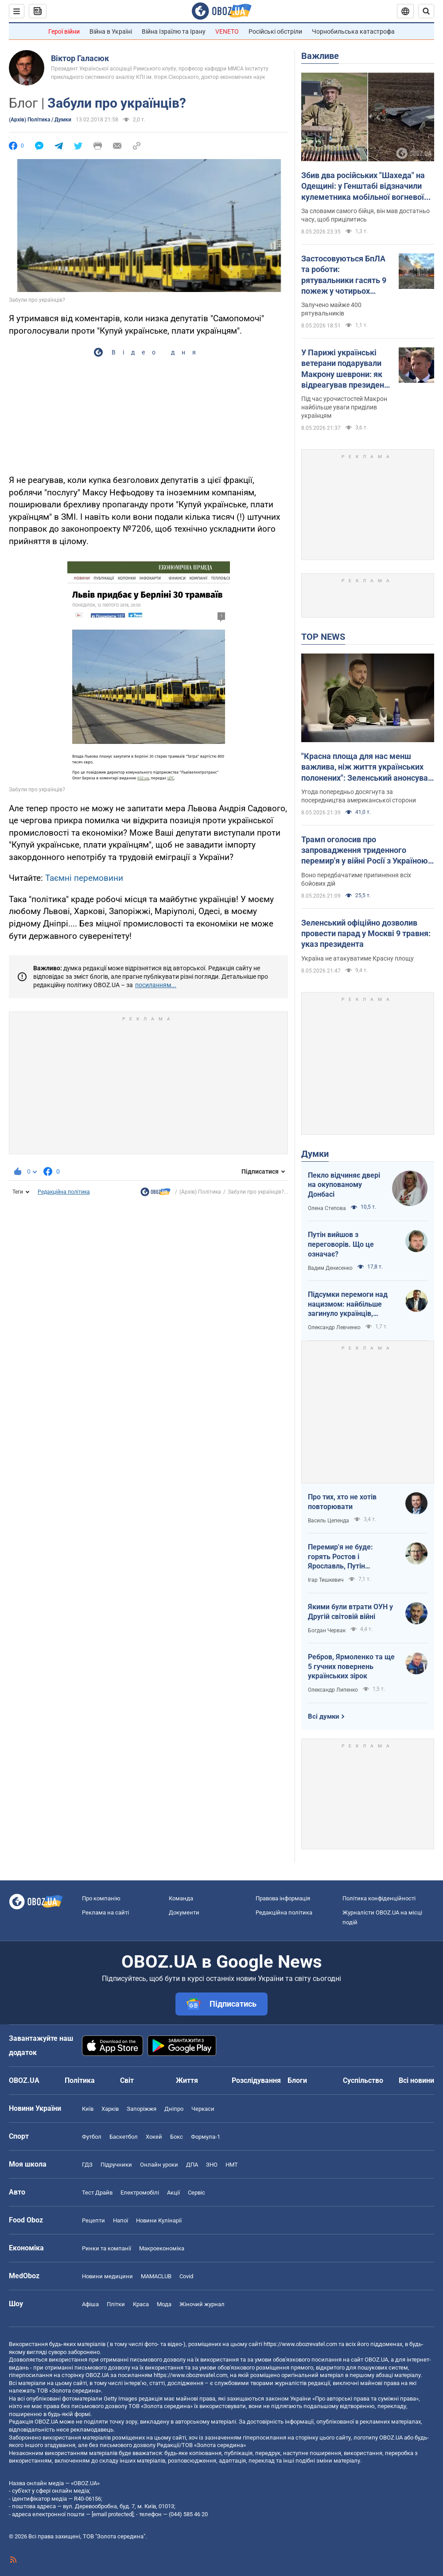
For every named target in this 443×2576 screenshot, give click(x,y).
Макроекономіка (161, 2248)
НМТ (231, 2164)
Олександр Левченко (334, 1327)
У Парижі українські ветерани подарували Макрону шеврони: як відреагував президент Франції (344, 369)
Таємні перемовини (84, 878)
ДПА (192, 2164)
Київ (87, 2108)
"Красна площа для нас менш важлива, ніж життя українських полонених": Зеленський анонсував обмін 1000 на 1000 (366, 767)
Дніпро (173, 2108)
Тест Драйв (97, 2192)
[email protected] (112, 2514)
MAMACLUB (156, 2276)
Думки (315, 1153)
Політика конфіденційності (379, 1898)
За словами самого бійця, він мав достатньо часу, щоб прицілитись (365, 215)
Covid (186, 2276)
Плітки (116, 2304)
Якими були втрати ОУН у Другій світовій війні (350, 1612)
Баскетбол (123, 2136)
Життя (187, 2080)
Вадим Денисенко (330, 1268)
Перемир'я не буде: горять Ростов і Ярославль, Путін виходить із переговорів (348, 1557)
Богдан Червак (327, 1630)
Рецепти (93, 2220)
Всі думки (323, 1716)
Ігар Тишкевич (326, 1580)
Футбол (91, 2136)
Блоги (297, 2080)
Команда (181, 1898)
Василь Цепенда (328, 1521)
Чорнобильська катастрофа (353, 31)
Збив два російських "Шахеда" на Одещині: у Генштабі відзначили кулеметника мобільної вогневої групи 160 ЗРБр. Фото (363, 186)
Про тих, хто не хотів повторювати (342, 1502)
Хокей (154, 2136)
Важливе (320, 56)
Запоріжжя (141, 2108)
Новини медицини (107, 2276)
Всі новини (416, 2080)
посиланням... (155, 984)
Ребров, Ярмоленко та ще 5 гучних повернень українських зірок (351, 1666)
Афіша (90, 2304)
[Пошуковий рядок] (426, 11)
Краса (141, 2304)
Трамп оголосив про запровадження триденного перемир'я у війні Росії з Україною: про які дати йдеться (365, 851)
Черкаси (202, 2108)
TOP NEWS (323, 636)
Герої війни (64, 31)
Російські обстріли (275, 31)
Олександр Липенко (333, 1690)
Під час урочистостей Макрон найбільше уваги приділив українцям (344, 407)
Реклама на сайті (105, 1912)
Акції (173, 2192)
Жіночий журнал (202, 2304)
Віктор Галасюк (80, 58)
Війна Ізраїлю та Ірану (174, 31)
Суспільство (363, 2080)
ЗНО (212, 2164)
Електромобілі (139, 2192)
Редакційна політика (64, 1192)
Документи (184, 1912)
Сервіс (196, 2192)
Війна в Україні (110, 31)
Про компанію (101, 1898)
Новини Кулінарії (159, 2220)
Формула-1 (205, 2136)
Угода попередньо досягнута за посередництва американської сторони (358, 796)
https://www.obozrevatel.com (300, 2344)
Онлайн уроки (159, 2164)
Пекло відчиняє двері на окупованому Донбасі (344, 1185)
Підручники (116, 2164)
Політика (80, 2080)
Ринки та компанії (106, 2248)
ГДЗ (87, 2164)
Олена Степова (327, 1208)
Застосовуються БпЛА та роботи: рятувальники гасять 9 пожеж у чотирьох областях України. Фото (345, 275)
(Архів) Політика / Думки (40, 120)
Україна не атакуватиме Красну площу (357, 958)
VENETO (227, 31)
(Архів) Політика (200, 1192)
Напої (120, 2220)
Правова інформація (283, 1898)
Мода (164, 2304)
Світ (127, 2080)
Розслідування (256, 2080)
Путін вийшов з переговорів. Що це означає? (341, 1244)
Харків (110, 2108)
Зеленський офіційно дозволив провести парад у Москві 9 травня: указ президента (366, 933)
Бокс (176, 2136)
